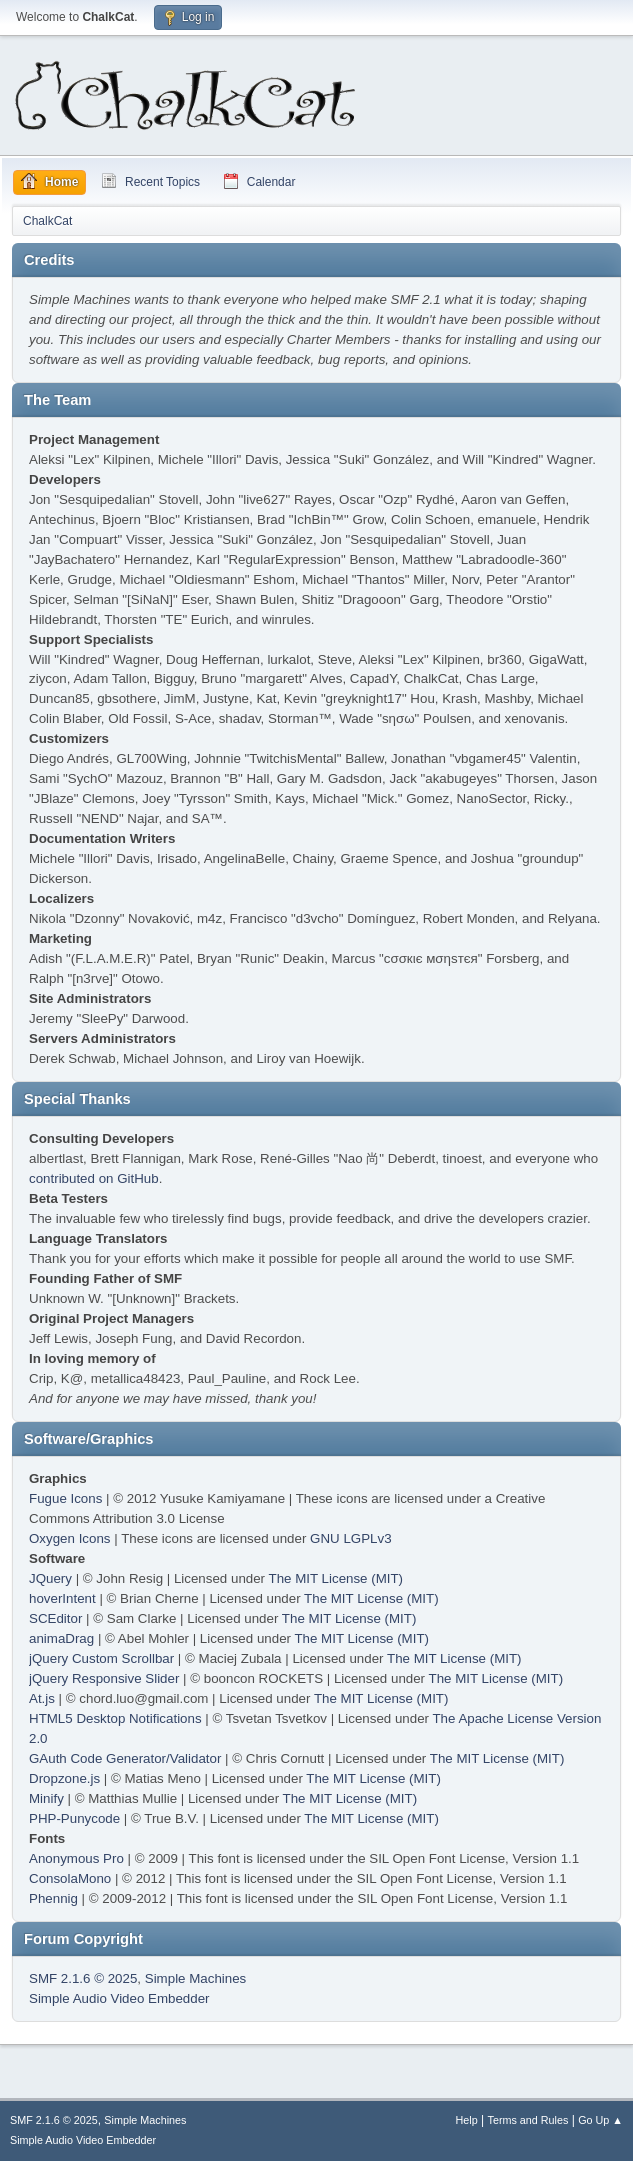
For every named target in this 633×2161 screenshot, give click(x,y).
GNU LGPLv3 (350, 1538)
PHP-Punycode (74, 1818)
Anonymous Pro (76, 1858)
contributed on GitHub (94, 1178)
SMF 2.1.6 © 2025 (83, 1978)
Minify (46, 1798)
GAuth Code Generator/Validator (125, 1758)
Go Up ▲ (600, 2120)
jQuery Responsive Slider (104, 1678)
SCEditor (55, 1618)
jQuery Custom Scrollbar (101, 1658)
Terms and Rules (528, 2120)
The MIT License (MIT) (336, 1578)
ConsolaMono (70, 1878)
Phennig (53, 1898)
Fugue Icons (65, 1498)
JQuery (50, 1578)
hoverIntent (62, 1598)
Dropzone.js (64, 1778)
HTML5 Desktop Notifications (115, 1718)
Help (467, 2120)
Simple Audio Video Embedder (119, 1998)
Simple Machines (195, 1978)
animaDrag (61, 1638)
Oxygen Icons (70, 1538)
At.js (42, 1698)
